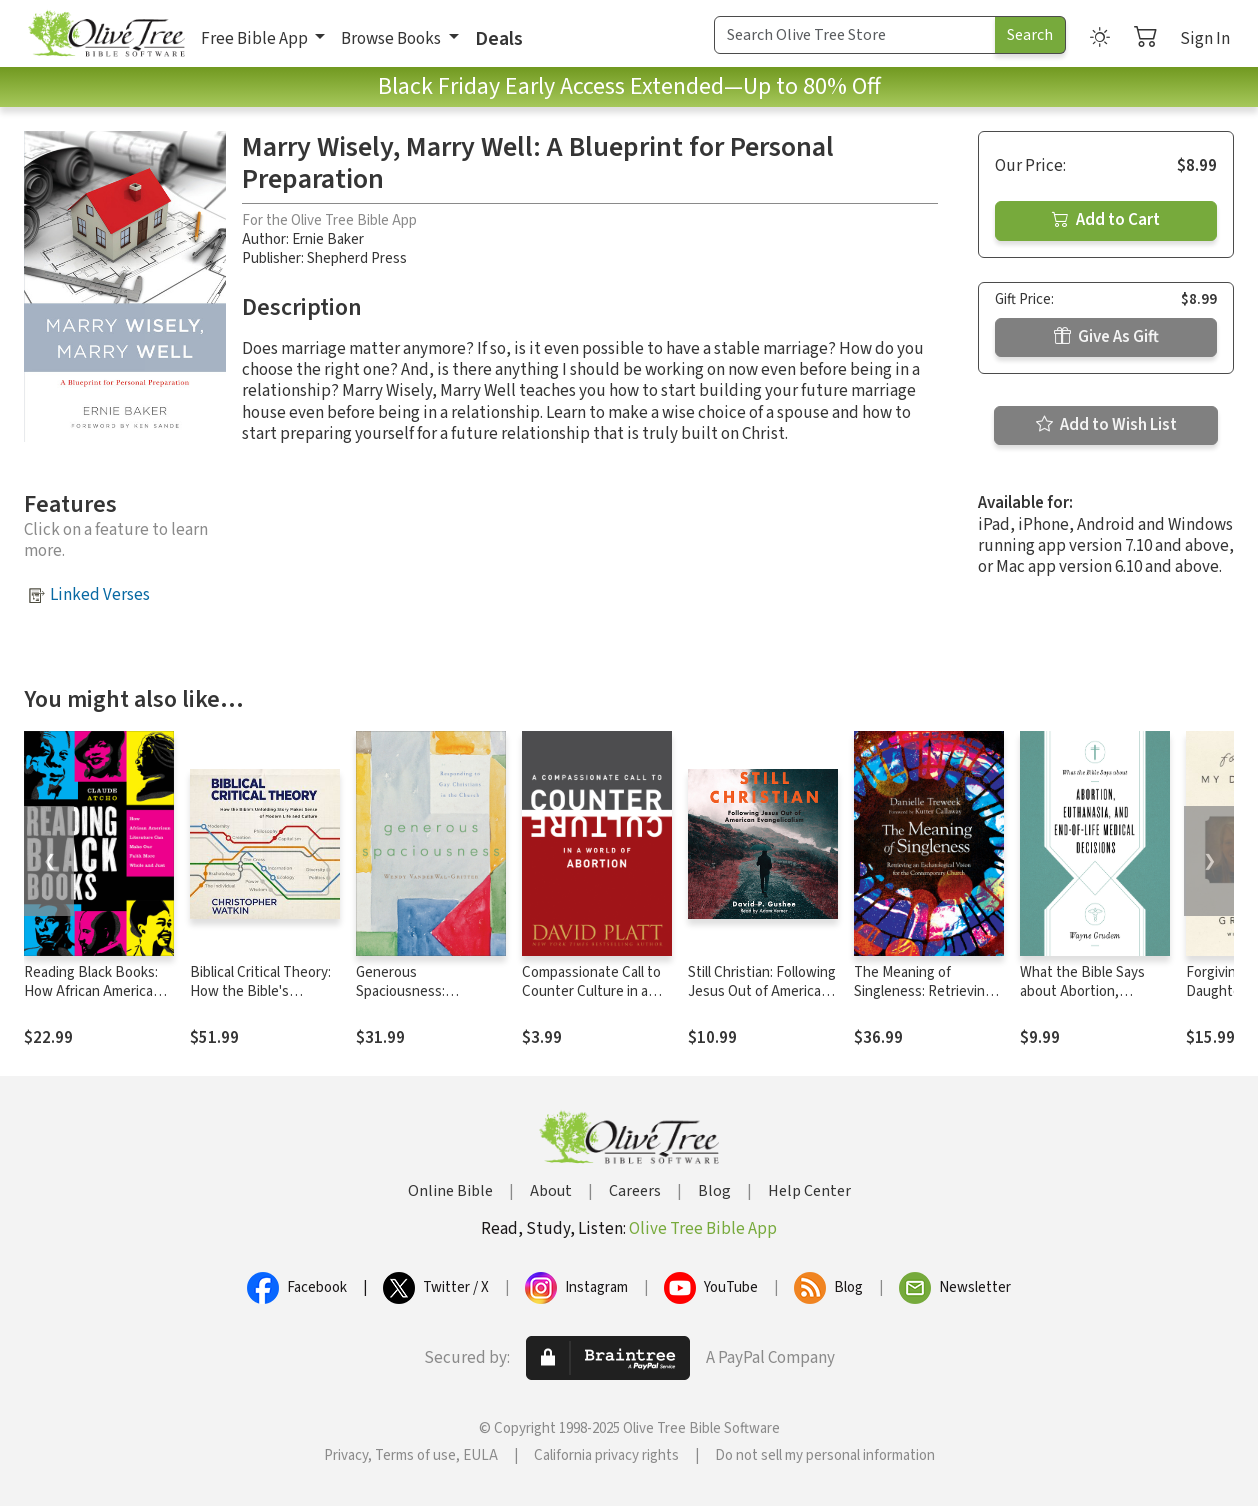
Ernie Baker (328, 239)
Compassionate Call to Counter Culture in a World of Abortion (591, 991)
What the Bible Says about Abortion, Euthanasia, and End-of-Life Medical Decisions (1094, 1001)
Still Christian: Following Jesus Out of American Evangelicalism (762, 991)
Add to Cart (1106, 220)
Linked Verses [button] (100, 595)
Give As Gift (1106, 337)
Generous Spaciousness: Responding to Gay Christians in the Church (431, 1001)
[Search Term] (855, 35)
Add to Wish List (1106, 425)
